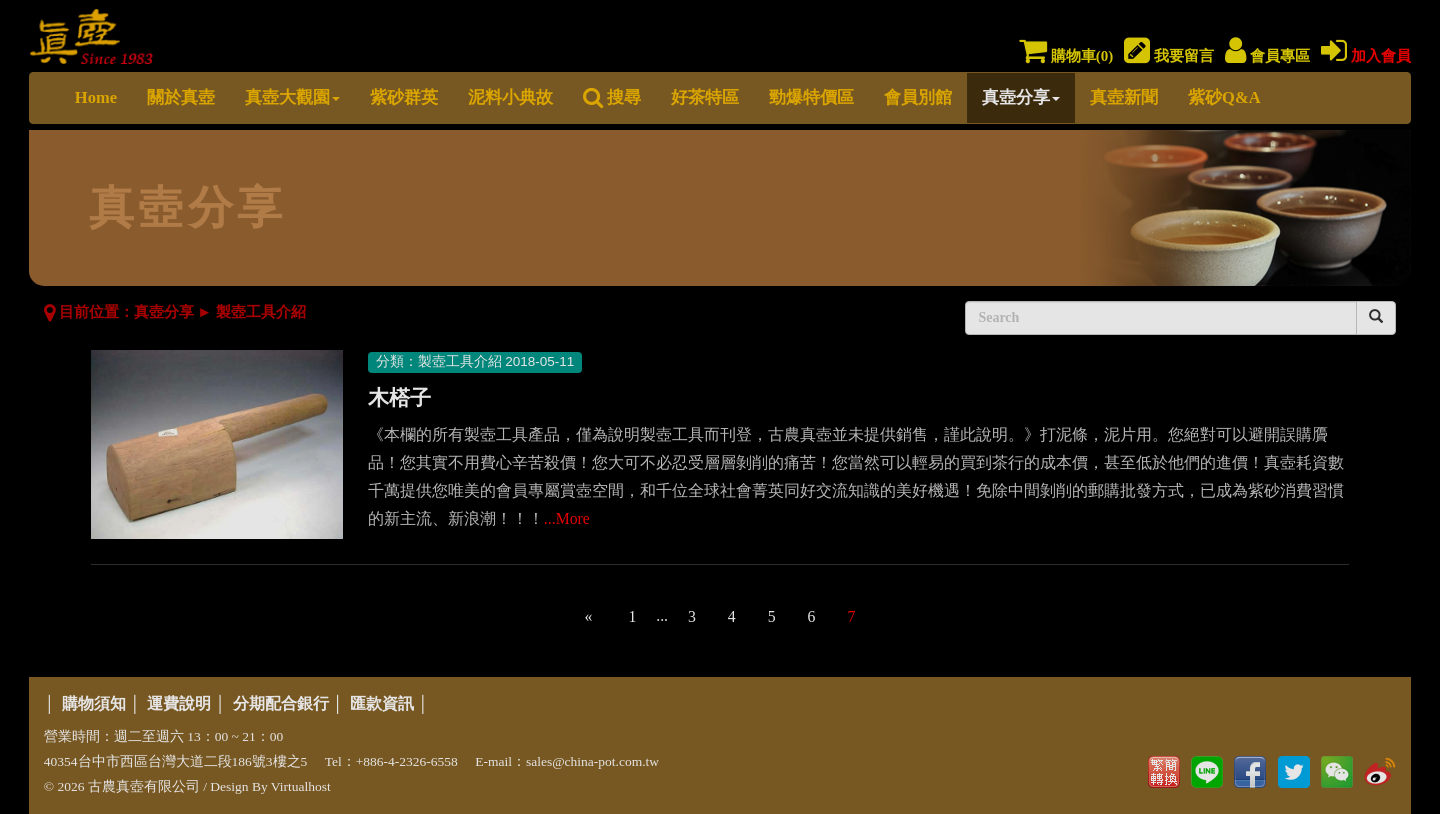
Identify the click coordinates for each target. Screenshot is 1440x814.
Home (96, 97)
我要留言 (1169, 56)
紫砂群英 (404, 97)
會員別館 (918, 97)
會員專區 (1267, 56)
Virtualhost (301, 786)
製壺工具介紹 (261, 312)
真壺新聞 (1124, 97)
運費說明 (179, 703)
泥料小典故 (510, 97)
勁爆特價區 (811, 97)
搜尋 (612, 97)
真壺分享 (1021, 97)
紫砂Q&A (1224, 97)
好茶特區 (705, 97)
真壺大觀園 (292, 97)
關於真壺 (181, 97)
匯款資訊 (382, 703)
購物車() (1066, 56)
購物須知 (94, 703)
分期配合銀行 (281, 703)
